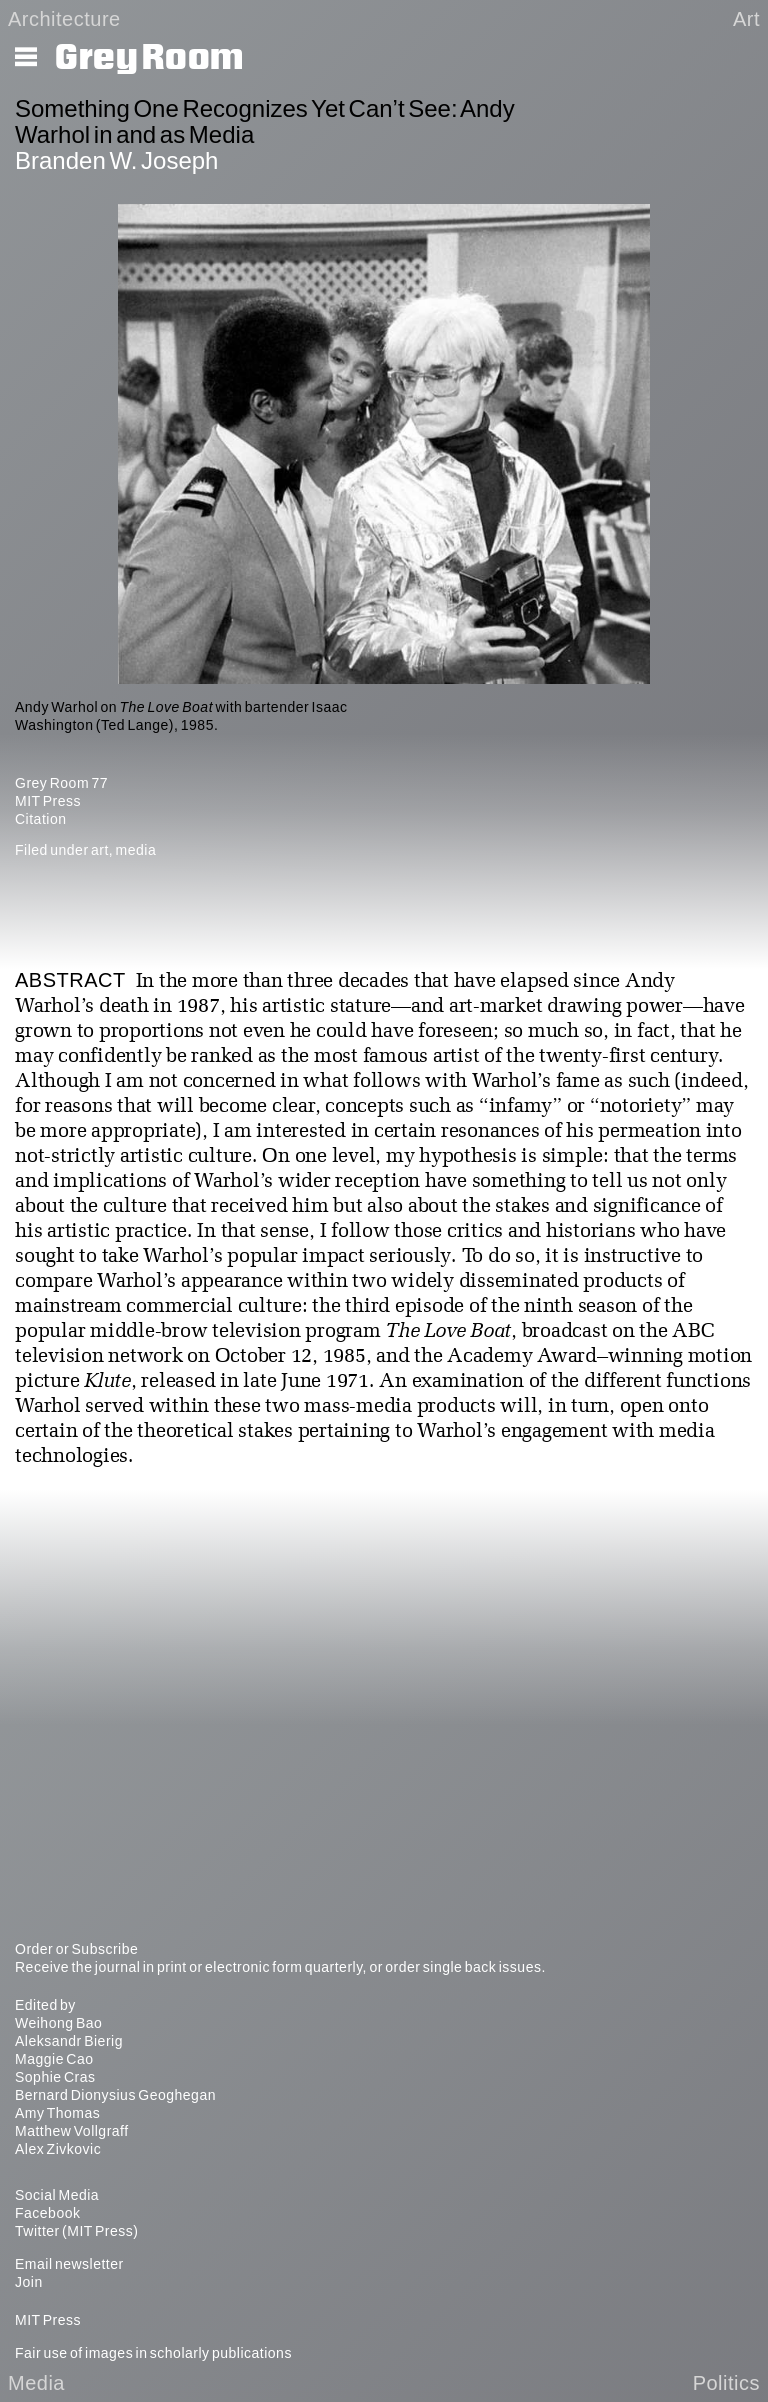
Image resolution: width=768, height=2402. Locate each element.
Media (36, 2383)
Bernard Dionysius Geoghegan (115, 2095)
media (136, 850)
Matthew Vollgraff (72, 2131)
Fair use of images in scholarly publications (153, 2353)
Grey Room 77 (61, 783)
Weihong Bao (58, 2023)
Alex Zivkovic (58, 2149)
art (100, 850)
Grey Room (149, 58)
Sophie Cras (55, 2077)
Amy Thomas (57, 2113)
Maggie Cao (54, 2059)
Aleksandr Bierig (69, 2041)
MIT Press (48, 801)
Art (746, 19)
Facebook (47, 2213)
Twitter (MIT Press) (76, 2231)
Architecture (64, 19)
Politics (726, 2383)
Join (29, 2282)
